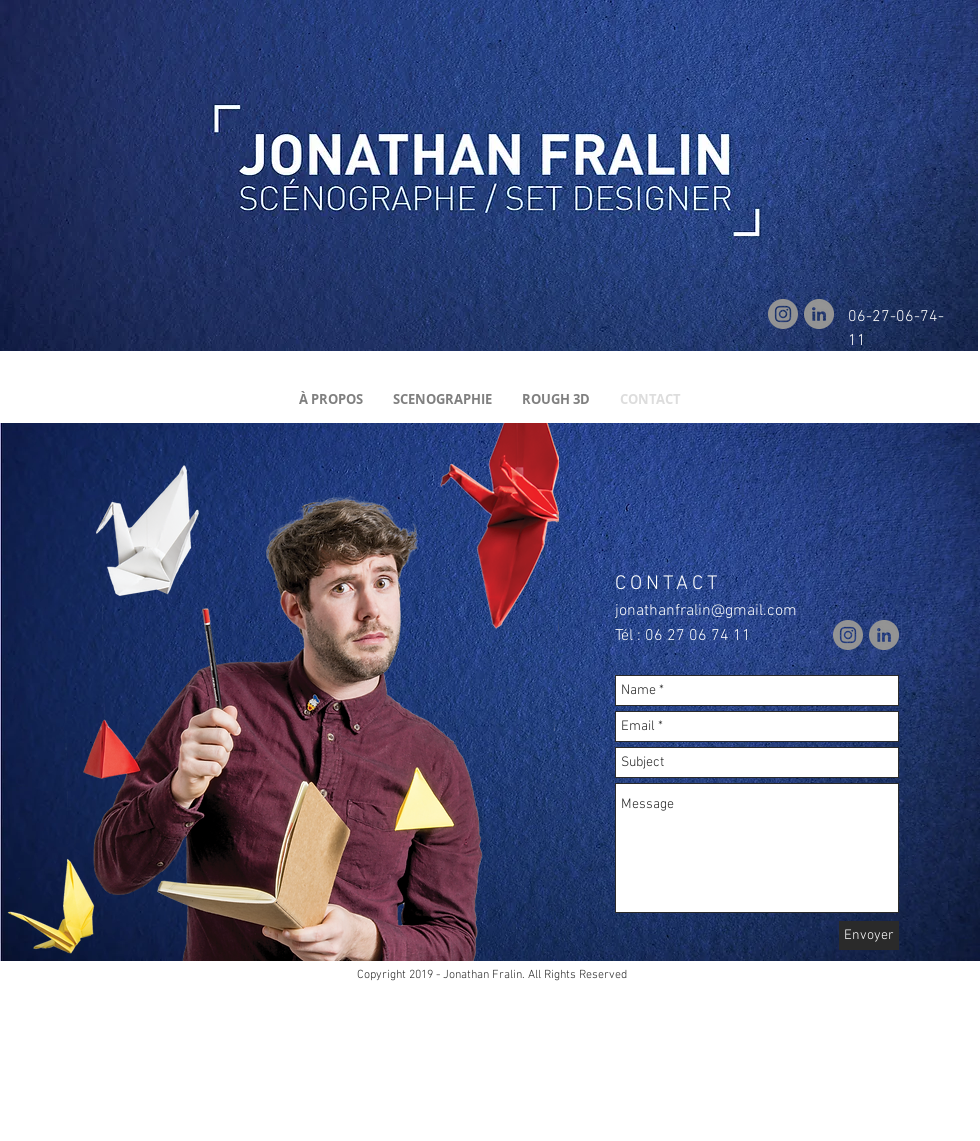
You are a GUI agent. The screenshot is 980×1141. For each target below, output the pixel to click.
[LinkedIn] (819, 314)
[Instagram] (783, 314)
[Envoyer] (869, 935)
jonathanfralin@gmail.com (706, 611)
